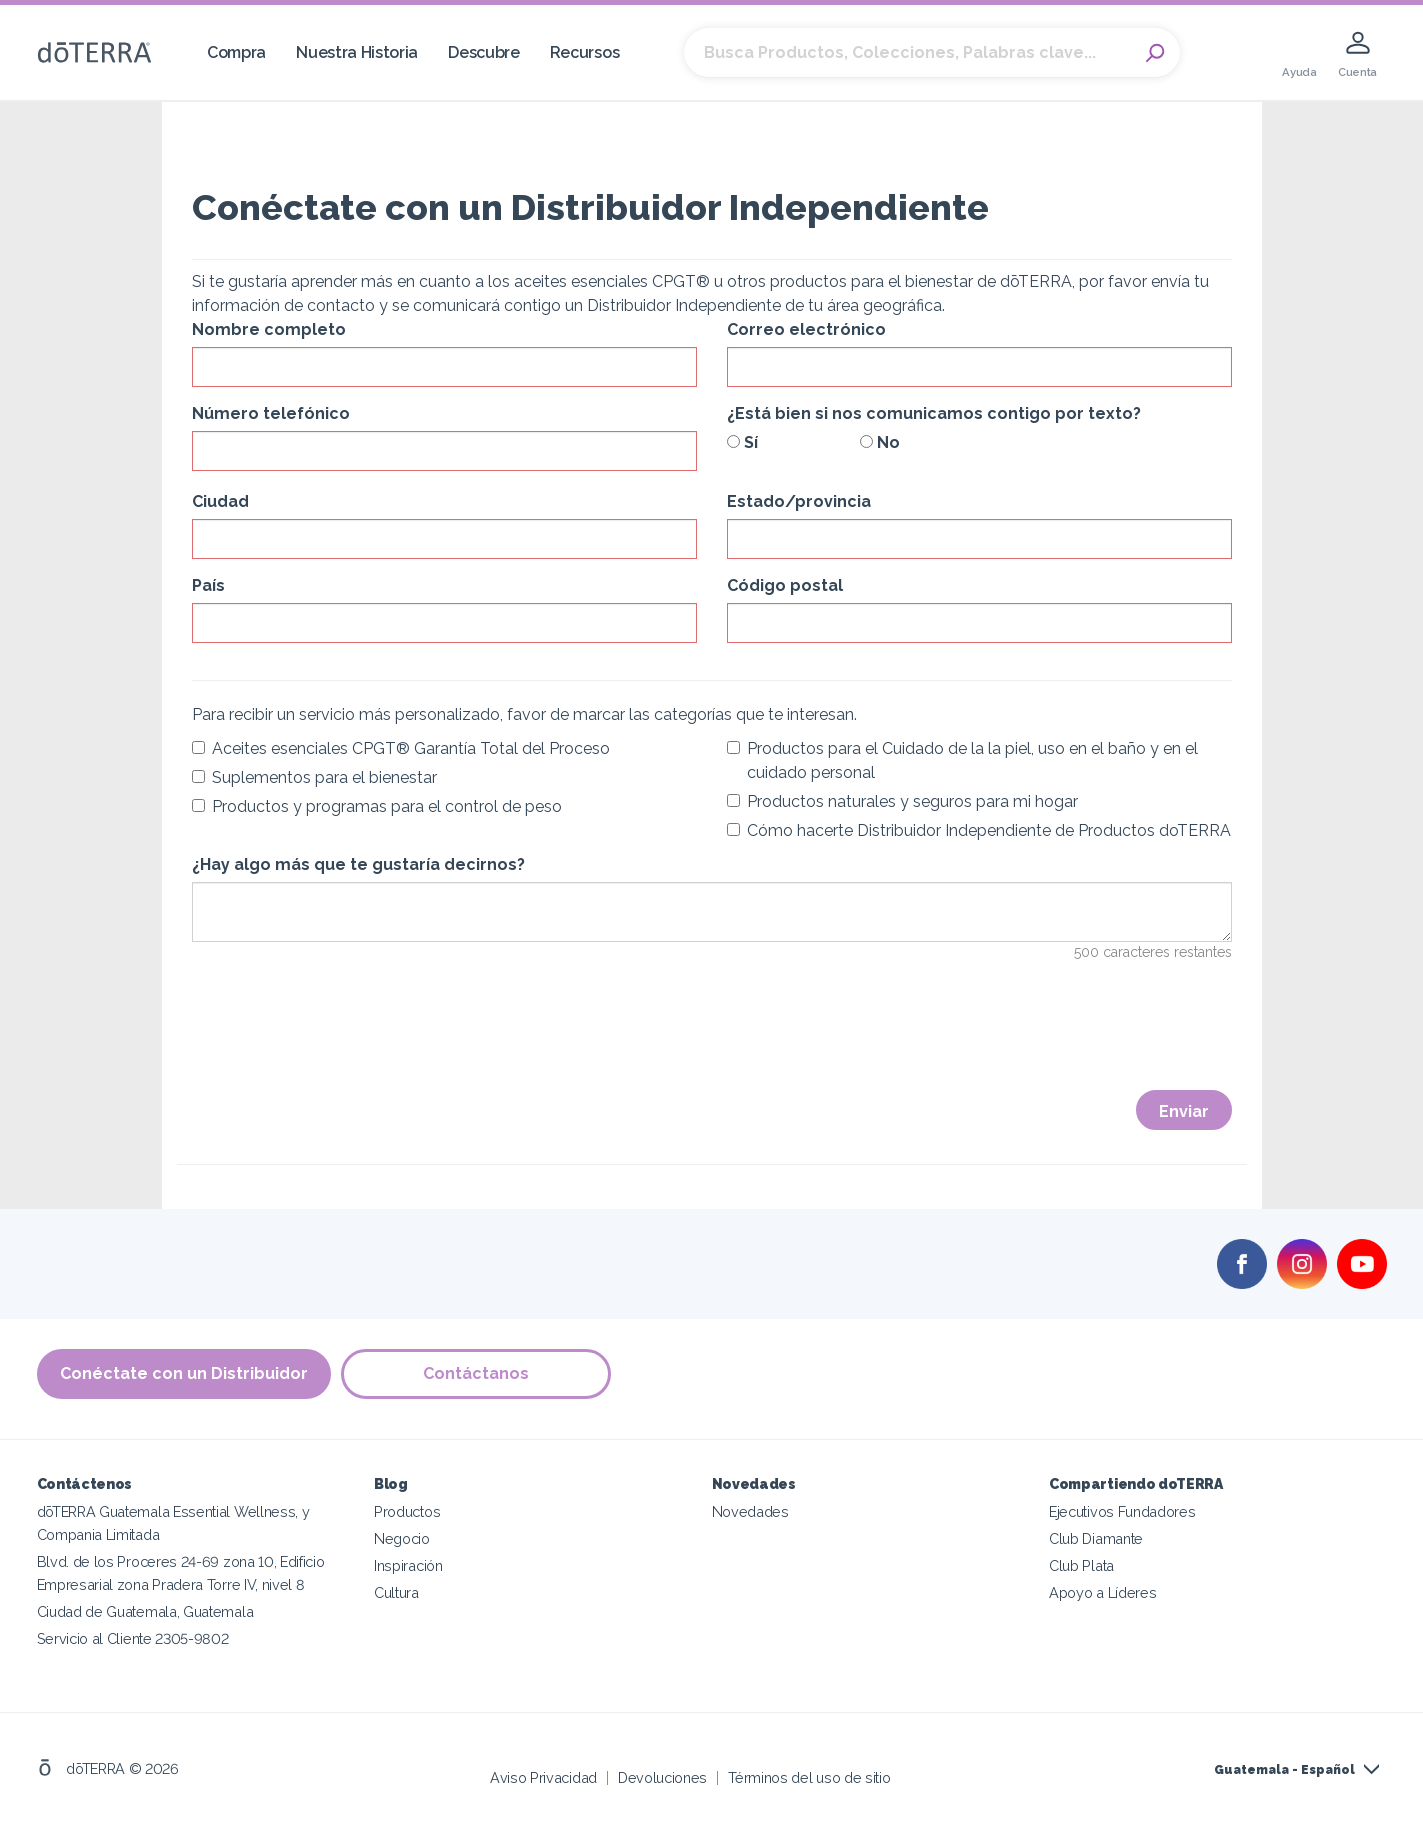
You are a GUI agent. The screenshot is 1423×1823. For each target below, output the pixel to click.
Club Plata (1081, 1565)
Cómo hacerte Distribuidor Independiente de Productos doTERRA (979, 830)
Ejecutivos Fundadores (1122, 1511)
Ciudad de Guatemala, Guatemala (145, 1611)
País (208, 585)
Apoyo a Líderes (1102, 1592)
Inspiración (408, 1565)
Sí (742, 442)
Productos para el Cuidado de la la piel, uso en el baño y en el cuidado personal (962, 760)
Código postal (785, 585)
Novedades (750, 1511)
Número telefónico (271, 413)
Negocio (402, 1538)
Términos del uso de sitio (809, 1777)
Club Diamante (1096, 1538)
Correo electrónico (806, 329)
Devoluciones (662, 1777)
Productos (407, 1511)
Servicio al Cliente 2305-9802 (133, 1638)
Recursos (585, 52)
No (880, 442)
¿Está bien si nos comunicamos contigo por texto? (934, 413)
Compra (236, 52)
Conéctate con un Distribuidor (184, 1373)
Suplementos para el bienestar (314, 777)
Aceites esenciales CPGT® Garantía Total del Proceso (401, 748)
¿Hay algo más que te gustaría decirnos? (358, 864)
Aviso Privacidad (543, 1777)
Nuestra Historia (357, 52)
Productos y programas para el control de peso (377, 806)
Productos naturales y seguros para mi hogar (902, 801)
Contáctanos (476, 1373)
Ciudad (220, 501)
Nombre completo (269, 329)
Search (1155, 53)
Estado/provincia (799, 501)
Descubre (484, 52)
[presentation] (344, 1039)
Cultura (396, 1592)
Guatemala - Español (1284, 1770)
